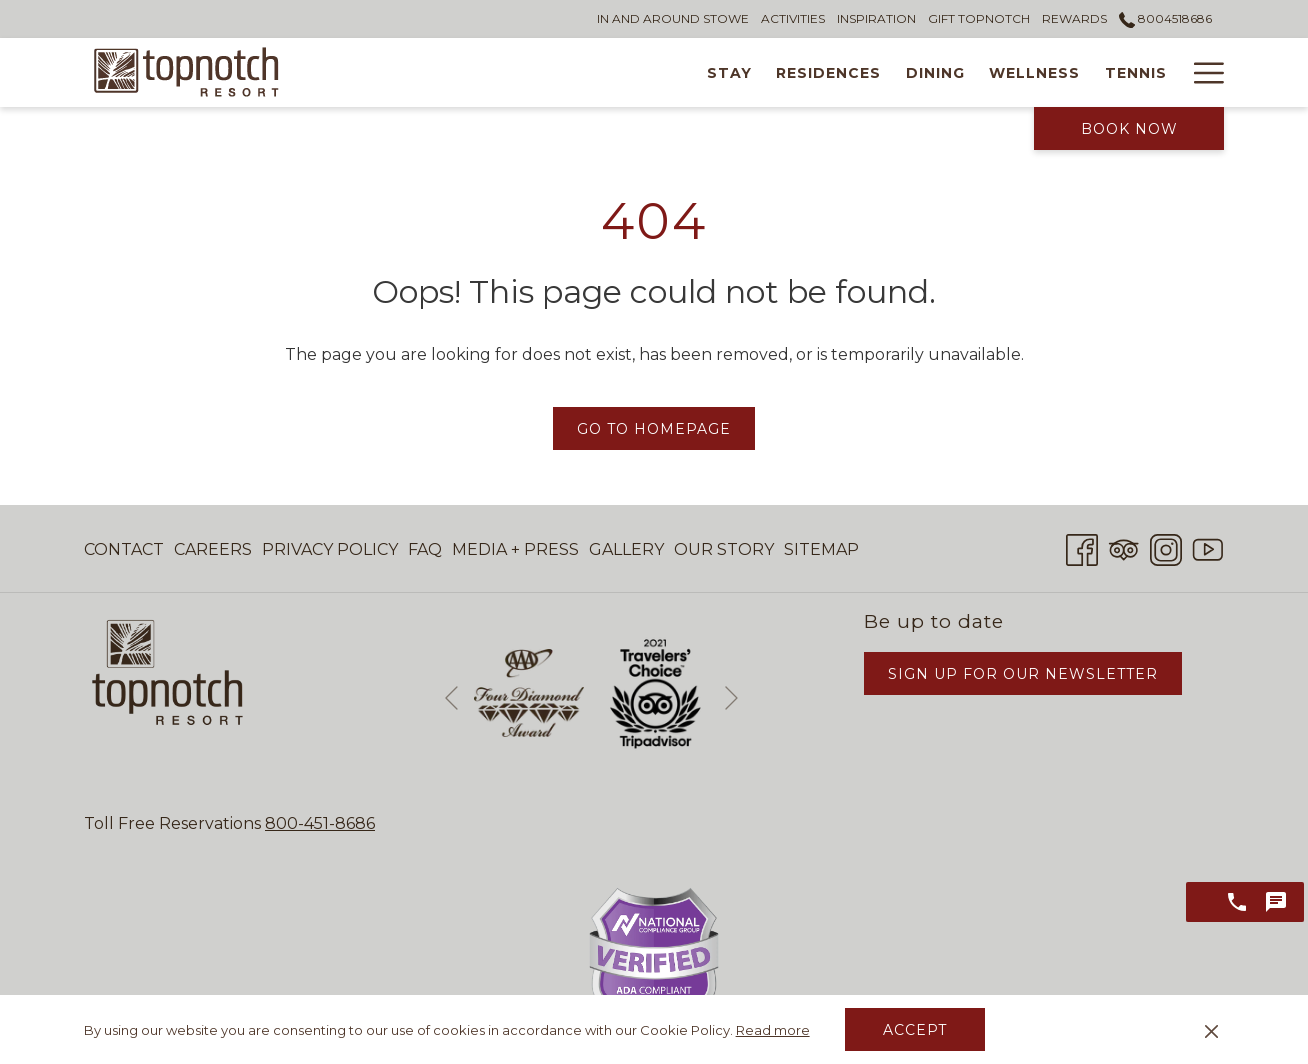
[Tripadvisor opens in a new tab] (1124, 547)
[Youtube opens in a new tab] (1208, 547)
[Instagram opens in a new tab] (1166, 547)
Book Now (1129, 129)
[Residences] (669, 72)
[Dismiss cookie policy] (1211, 1030)
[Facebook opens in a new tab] (1082, 547)
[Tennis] (975, 72)
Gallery (626, 549)
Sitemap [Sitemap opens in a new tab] (821, 553)
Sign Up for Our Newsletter (1023, 674)
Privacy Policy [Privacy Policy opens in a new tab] (330, 553)
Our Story (724, 549)
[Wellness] (875, 72)
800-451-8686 (320, 823)
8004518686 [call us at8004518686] (1165, 18)
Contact (124, 549)
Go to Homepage (654, 429)
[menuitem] (126, 550)
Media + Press (515, 549)
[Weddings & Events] (1122, 72)
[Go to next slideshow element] (731, 697)
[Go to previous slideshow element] (451, 697)
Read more (773, 1030)
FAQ (425, 549)
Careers (213, 549)
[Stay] (569, 72)
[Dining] (775, 72)
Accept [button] (915, 1030)
